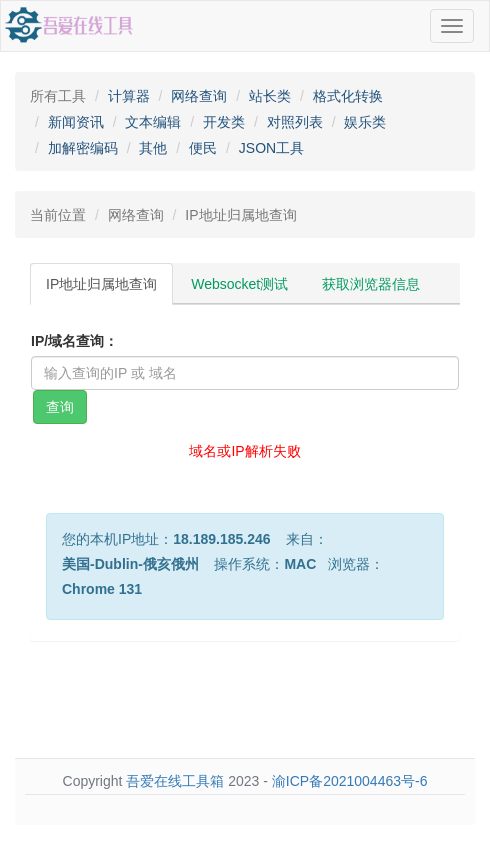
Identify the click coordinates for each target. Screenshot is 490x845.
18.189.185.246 (221, 539)
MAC (300, 564)
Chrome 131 (102, 589)
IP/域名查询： (74, 341)
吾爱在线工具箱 (175, 781)
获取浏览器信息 (371, 284)
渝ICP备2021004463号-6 (350, 781)
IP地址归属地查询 (101, 284)
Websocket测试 (239, 284)
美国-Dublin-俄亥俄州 (130, 564)
